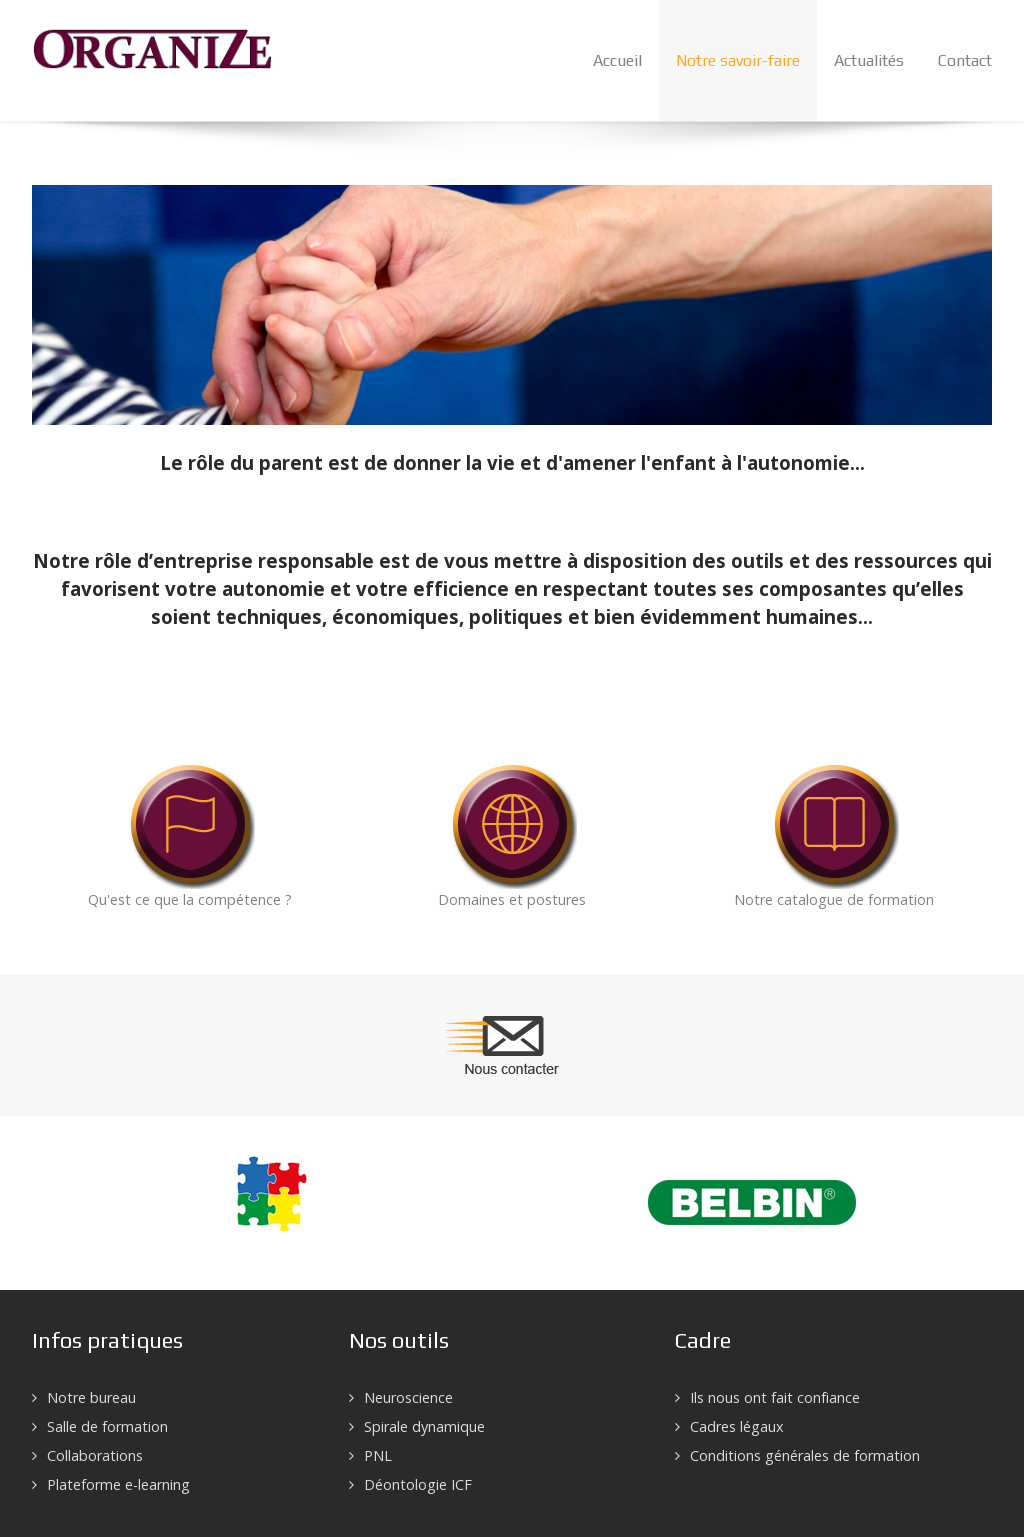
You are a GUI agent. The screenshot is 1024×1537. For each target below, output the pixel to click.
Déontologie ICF (418, 1484)
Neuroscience (408, 1397)
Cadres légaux (737, 1426)
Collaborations (95, 1455)
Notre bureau (91, 1397)
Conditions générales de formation (805, 1455)
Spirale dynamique (424, 1426)
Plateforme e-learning (118, 1484)
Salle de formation (107, 1426)
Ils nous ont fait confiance (775, 1397)
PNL (378, 1455)
